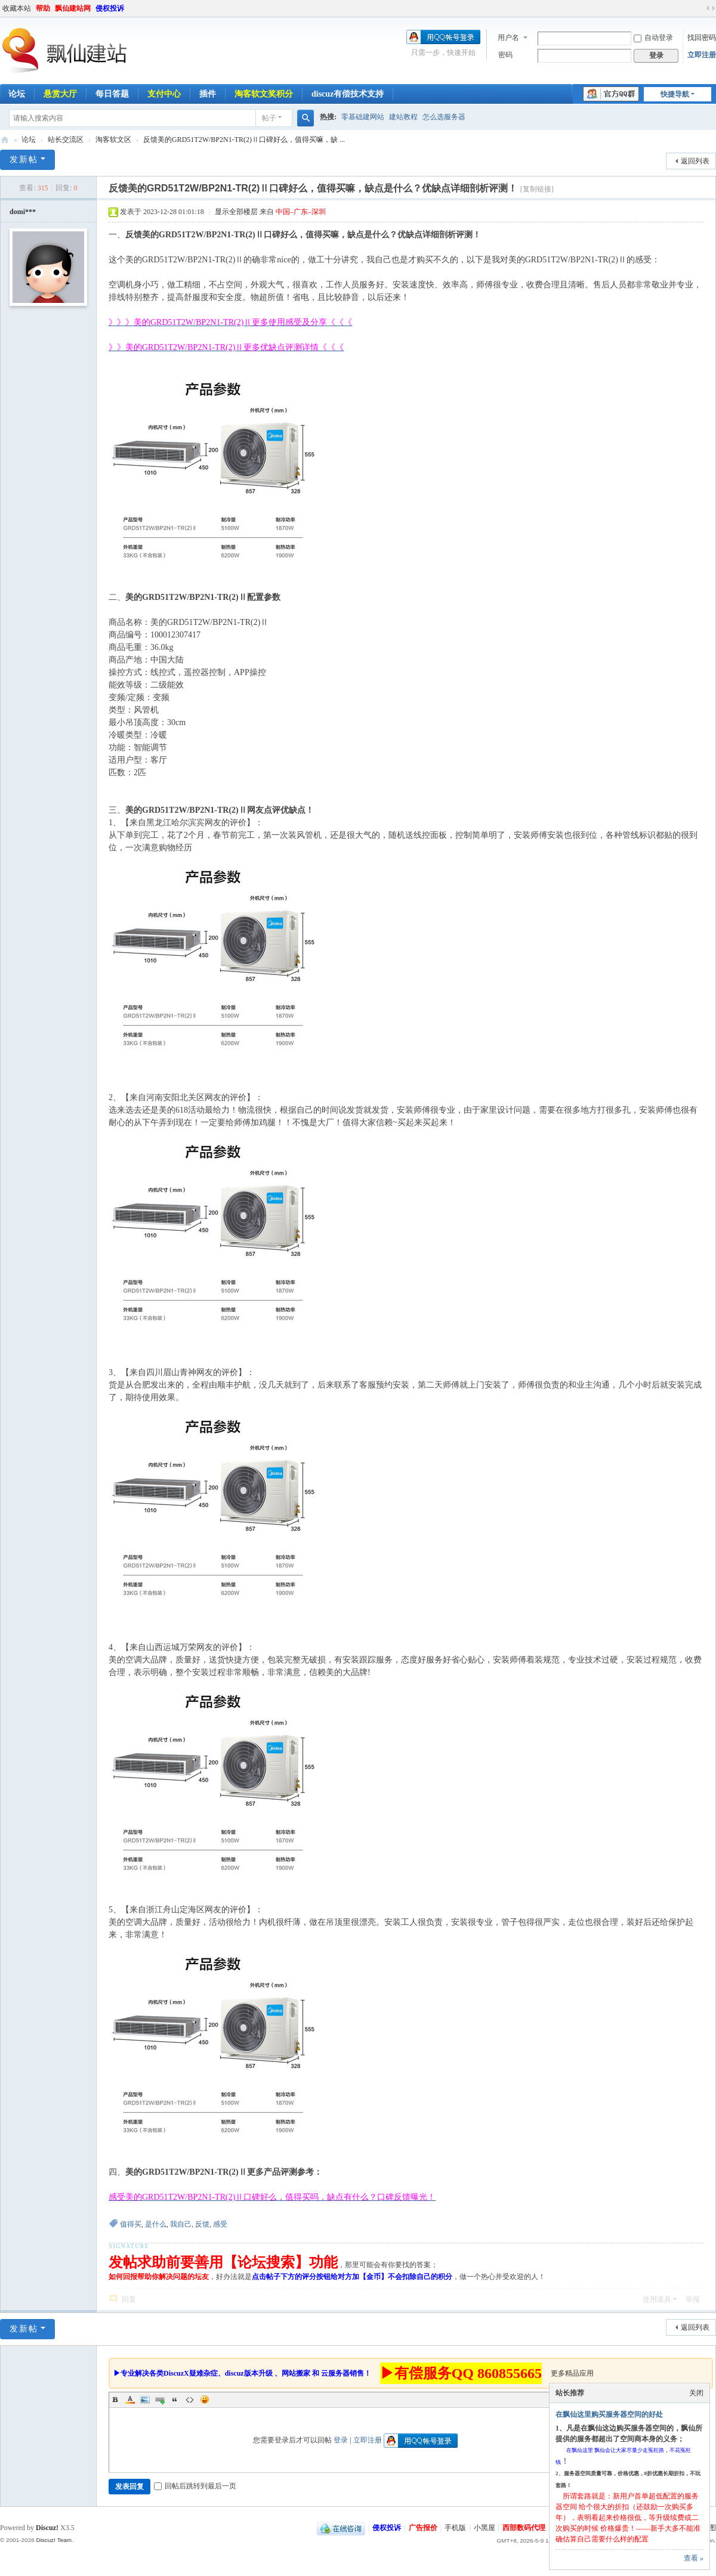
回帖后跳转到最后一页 (195, 2486)
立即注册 (701, 55)
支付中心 (164, 93)
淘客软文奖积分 (263, 93)
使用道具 (657, 2299)
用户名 (508, 37)
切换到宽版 (710, 8)
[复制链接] (537, 189)
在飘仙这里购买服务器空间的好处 (609, 2414)
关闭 (696, 2393)
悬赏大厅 (60, 93)
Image (145, 2399)
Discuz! (47, 2528)
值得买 (130, 2224)
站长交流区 (66, 139)
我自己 (181, 2224)
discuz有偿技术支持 (347, 93)
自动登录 (653, 37)
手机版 (455, 2528)
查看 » (693, 2558)
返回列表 (695, 161)
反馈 (202, 2224)
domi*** (23, 212)
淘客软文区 (113, 139)
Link (160, 2399)
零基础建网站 (362, 117)
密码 (505, 55)
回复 (129, 2299)
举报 (693, 2299)
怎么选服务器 (443, 117)
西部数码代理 (523, 2528)
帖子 (269, 118)
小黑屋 (484, 2528)
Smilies (205, 2399)
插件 (207, 93)
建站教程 (403, 117)
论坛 (28, 139)
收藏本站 (16, 8)
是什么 (155, 2224)
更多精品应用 (572, 2373)
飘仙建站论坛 (5, 139)
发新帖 (24, 159)
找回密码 (701, 37)
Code (190, 2399)
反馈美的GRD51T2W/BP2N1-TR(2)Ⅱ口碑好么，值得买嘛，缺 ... (244, 139)
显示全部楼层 (236, 212)
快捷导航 (675, 94)
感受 (220, 2224)
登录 (341, 2440)
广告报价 (423, 2528)
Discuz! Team (54, 2540)
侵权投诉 (109, 8)
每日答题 (112, 93)
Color (130, 2399)
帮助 (43, 8)
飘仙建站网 (73, 8)
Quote (175, 2399)
